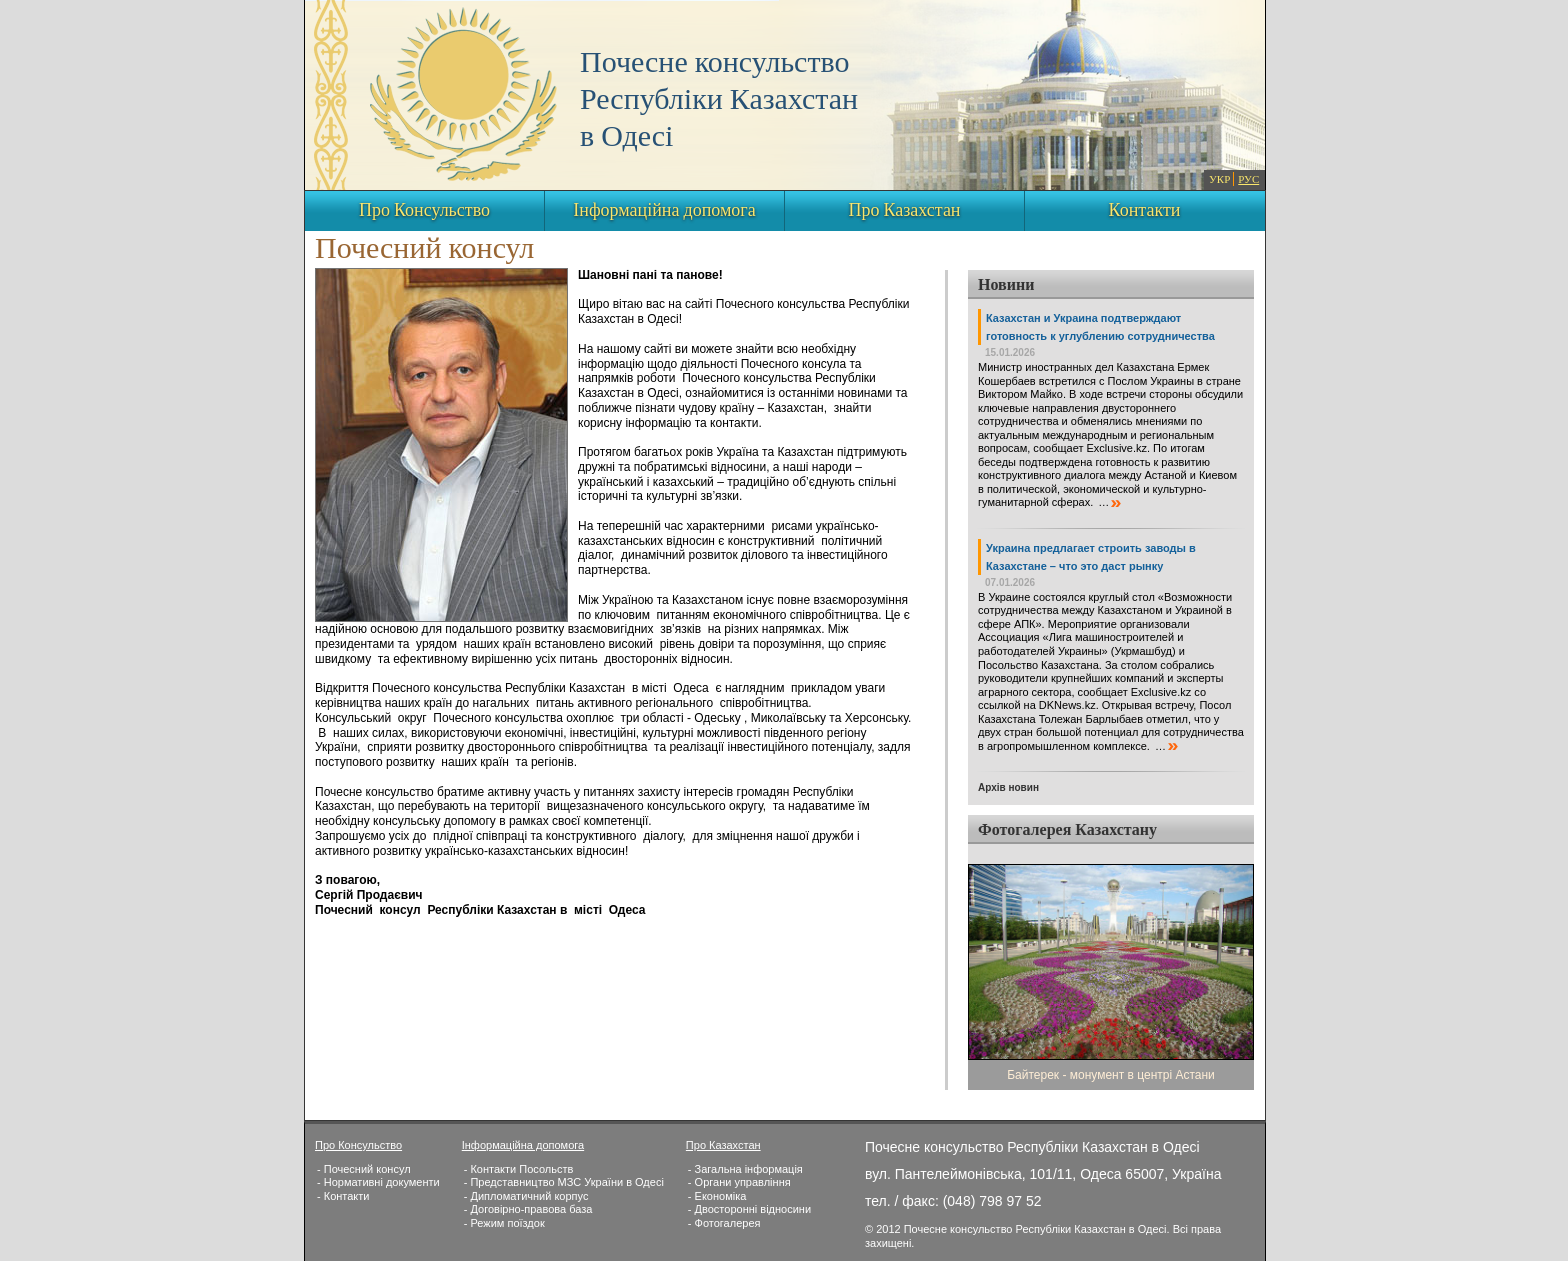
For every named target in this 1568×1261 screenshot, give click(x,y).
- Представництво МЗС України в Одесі (564, 1182)
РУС (1248, 180)
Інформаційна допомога (664, 211)
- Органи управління (739, 1182)
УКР (1219, 180)
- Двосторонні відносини (749, 1209)
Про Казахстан (904, 211)
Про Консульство (424, 211)
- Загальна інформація (745, 1169)
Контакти (1145, 211)
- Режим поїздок (504, 1223)
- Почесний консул (364, 1169)
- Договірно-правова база (528, 1209)
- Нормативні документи (378, 1182)
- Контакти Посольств (519, 1169)
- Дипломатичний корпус (526, 1196)
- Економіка (717, 1196)
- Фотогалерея (724, 1223)
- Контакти (343, 1196)
